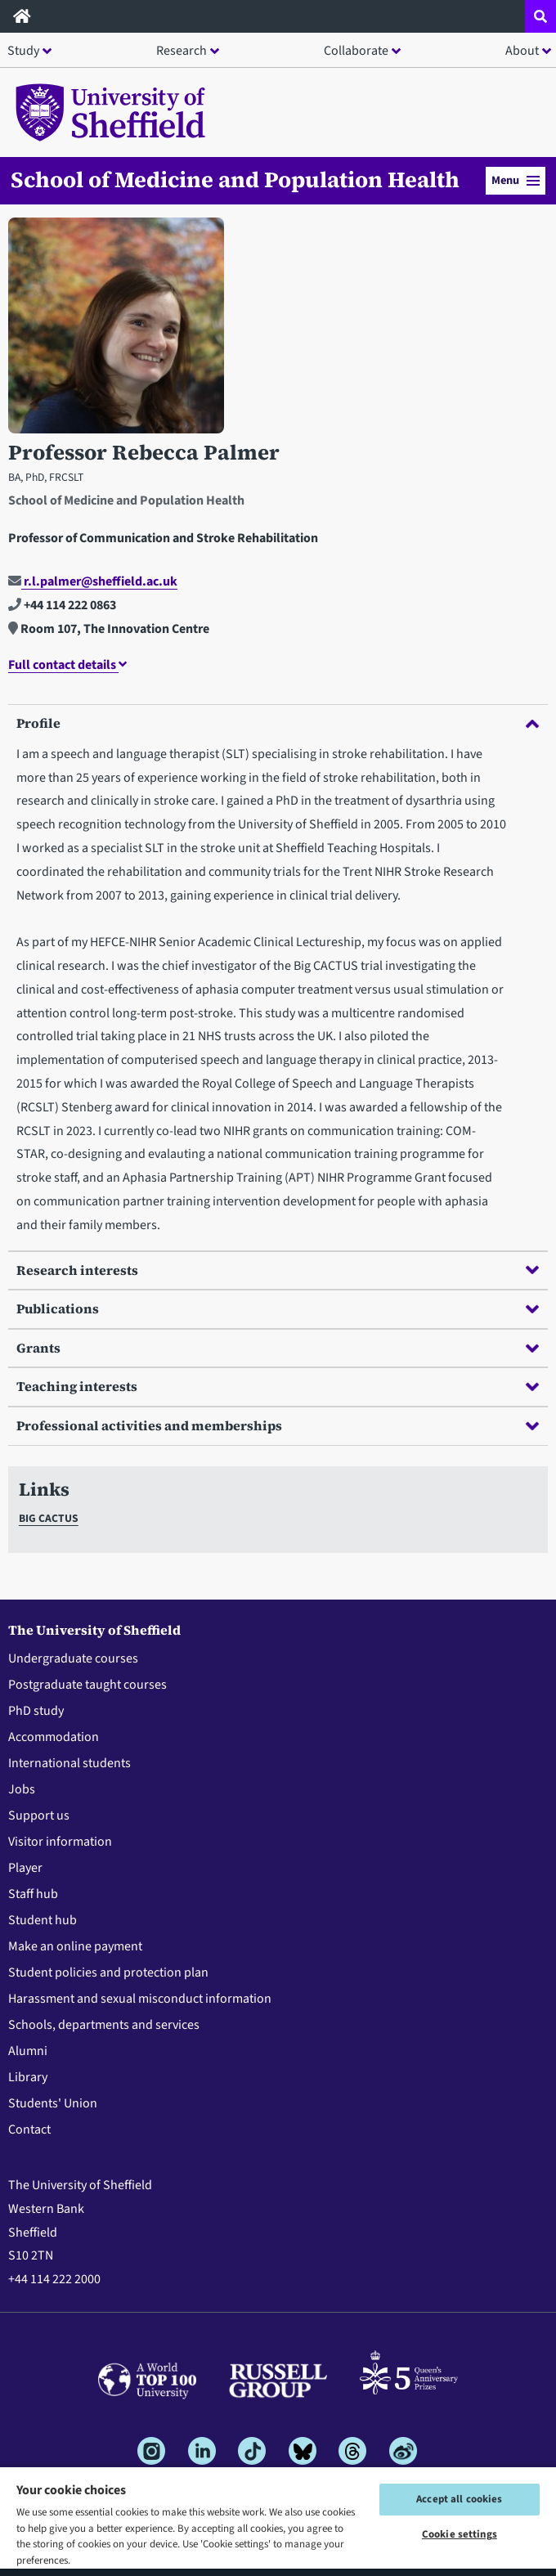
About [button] (522, 51)
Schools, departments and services (104, 2025)
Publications (277, 1308)
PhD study (36, 1711)
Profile (277, 723)
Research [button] (181, 51)
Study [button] (23, 51)
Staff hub (33, 1894)
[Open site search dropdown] (540, 16)
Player (25, 1868)
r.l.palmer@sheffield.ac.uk (92, 581)
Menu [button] (515, 180)
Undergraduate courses (73, 1658)
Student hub (42, 1920)
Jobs (21, 1789)
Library (27, 2077)
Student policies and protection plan (108, 1972)
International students (69, 1763)
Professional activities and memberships (277, 1425)
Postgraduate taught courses (87, 1685)
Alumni (27, 2051)
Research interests (277, 1270)
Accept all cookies (459, 2499)
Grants (277, 1348)
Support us (39, 1815)
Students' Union (52, 2103)
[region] (278, 2521)
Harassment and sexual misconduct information (139, 1999)
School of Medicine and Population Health (235, 180)
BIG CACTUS (48, 1518)
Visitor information (60, 1842)
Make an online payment (75, 1946)
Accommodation (53, 1737)
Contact (29, 2129)
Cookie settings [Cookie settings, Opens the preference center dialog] (459, 2534)
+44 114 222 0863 (62, 605)
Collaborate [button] (356, 51)
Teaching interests (277, 1386)
